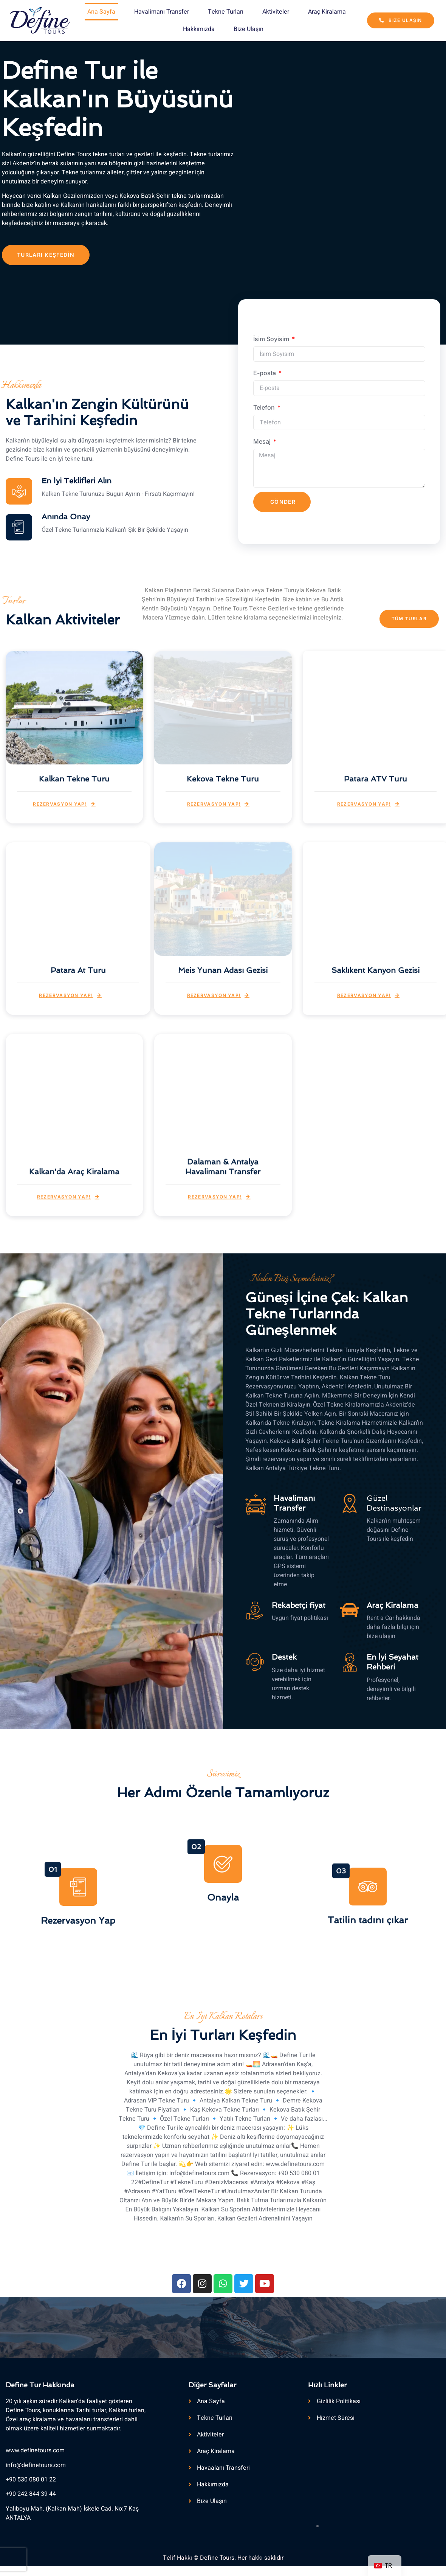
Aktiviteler (275, 11)
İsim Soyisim (272, 339)
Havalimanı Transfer (161, 11)
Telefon (264, 407)
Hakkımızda (199, 29)
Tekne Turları (225, 11)
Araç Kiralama (327, 11)
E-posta (265, 373)
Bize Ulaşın (248, 29)
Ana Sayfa (101, 11)
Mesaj (262, 441)
